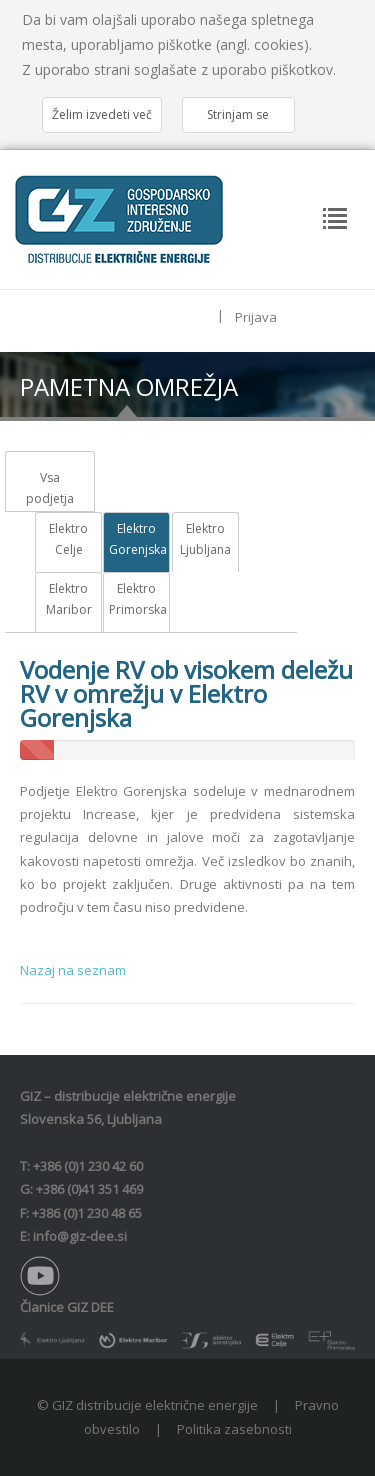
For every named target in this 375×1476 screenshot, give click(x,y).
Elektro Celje (68, 539)
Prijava (256, 317)
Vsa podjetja (50, 488)
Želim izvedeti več (102, 114)
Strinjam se (238, 114)
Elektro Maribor (69, 599)
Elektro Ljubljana (205, 539)
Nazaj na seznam (73, 970)
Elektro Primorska (136, 599)
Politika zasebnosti (234, 1429)
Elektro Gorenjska (136, 539)
